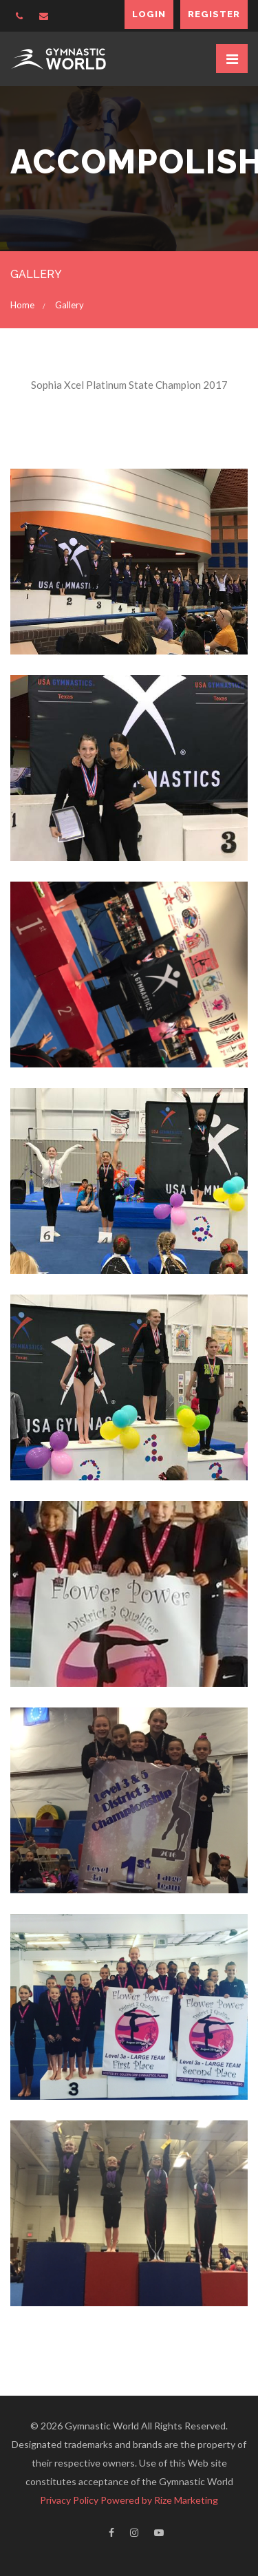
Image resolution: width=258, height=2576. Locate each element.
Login (149, 14)
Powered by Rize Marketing (159, 2500)
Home (22, 304)
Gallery (69, 304)
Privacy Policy (69, 2500)
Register (214, 14)
